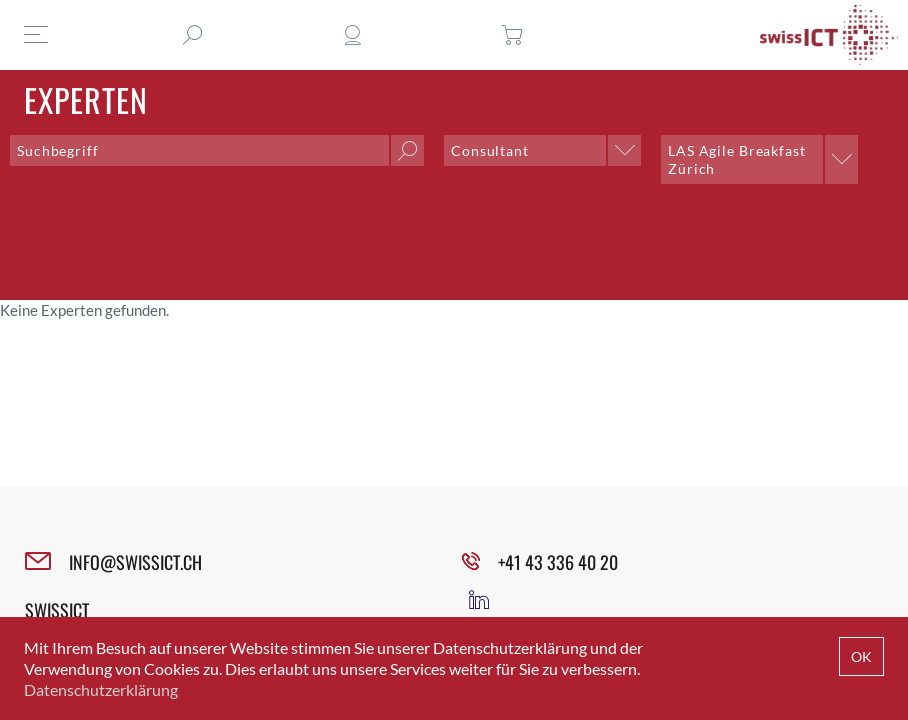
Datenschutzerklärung (101, 689)
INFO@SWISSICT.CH (135, 562)
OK (861, 656)
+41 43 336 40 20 (558, 562)
